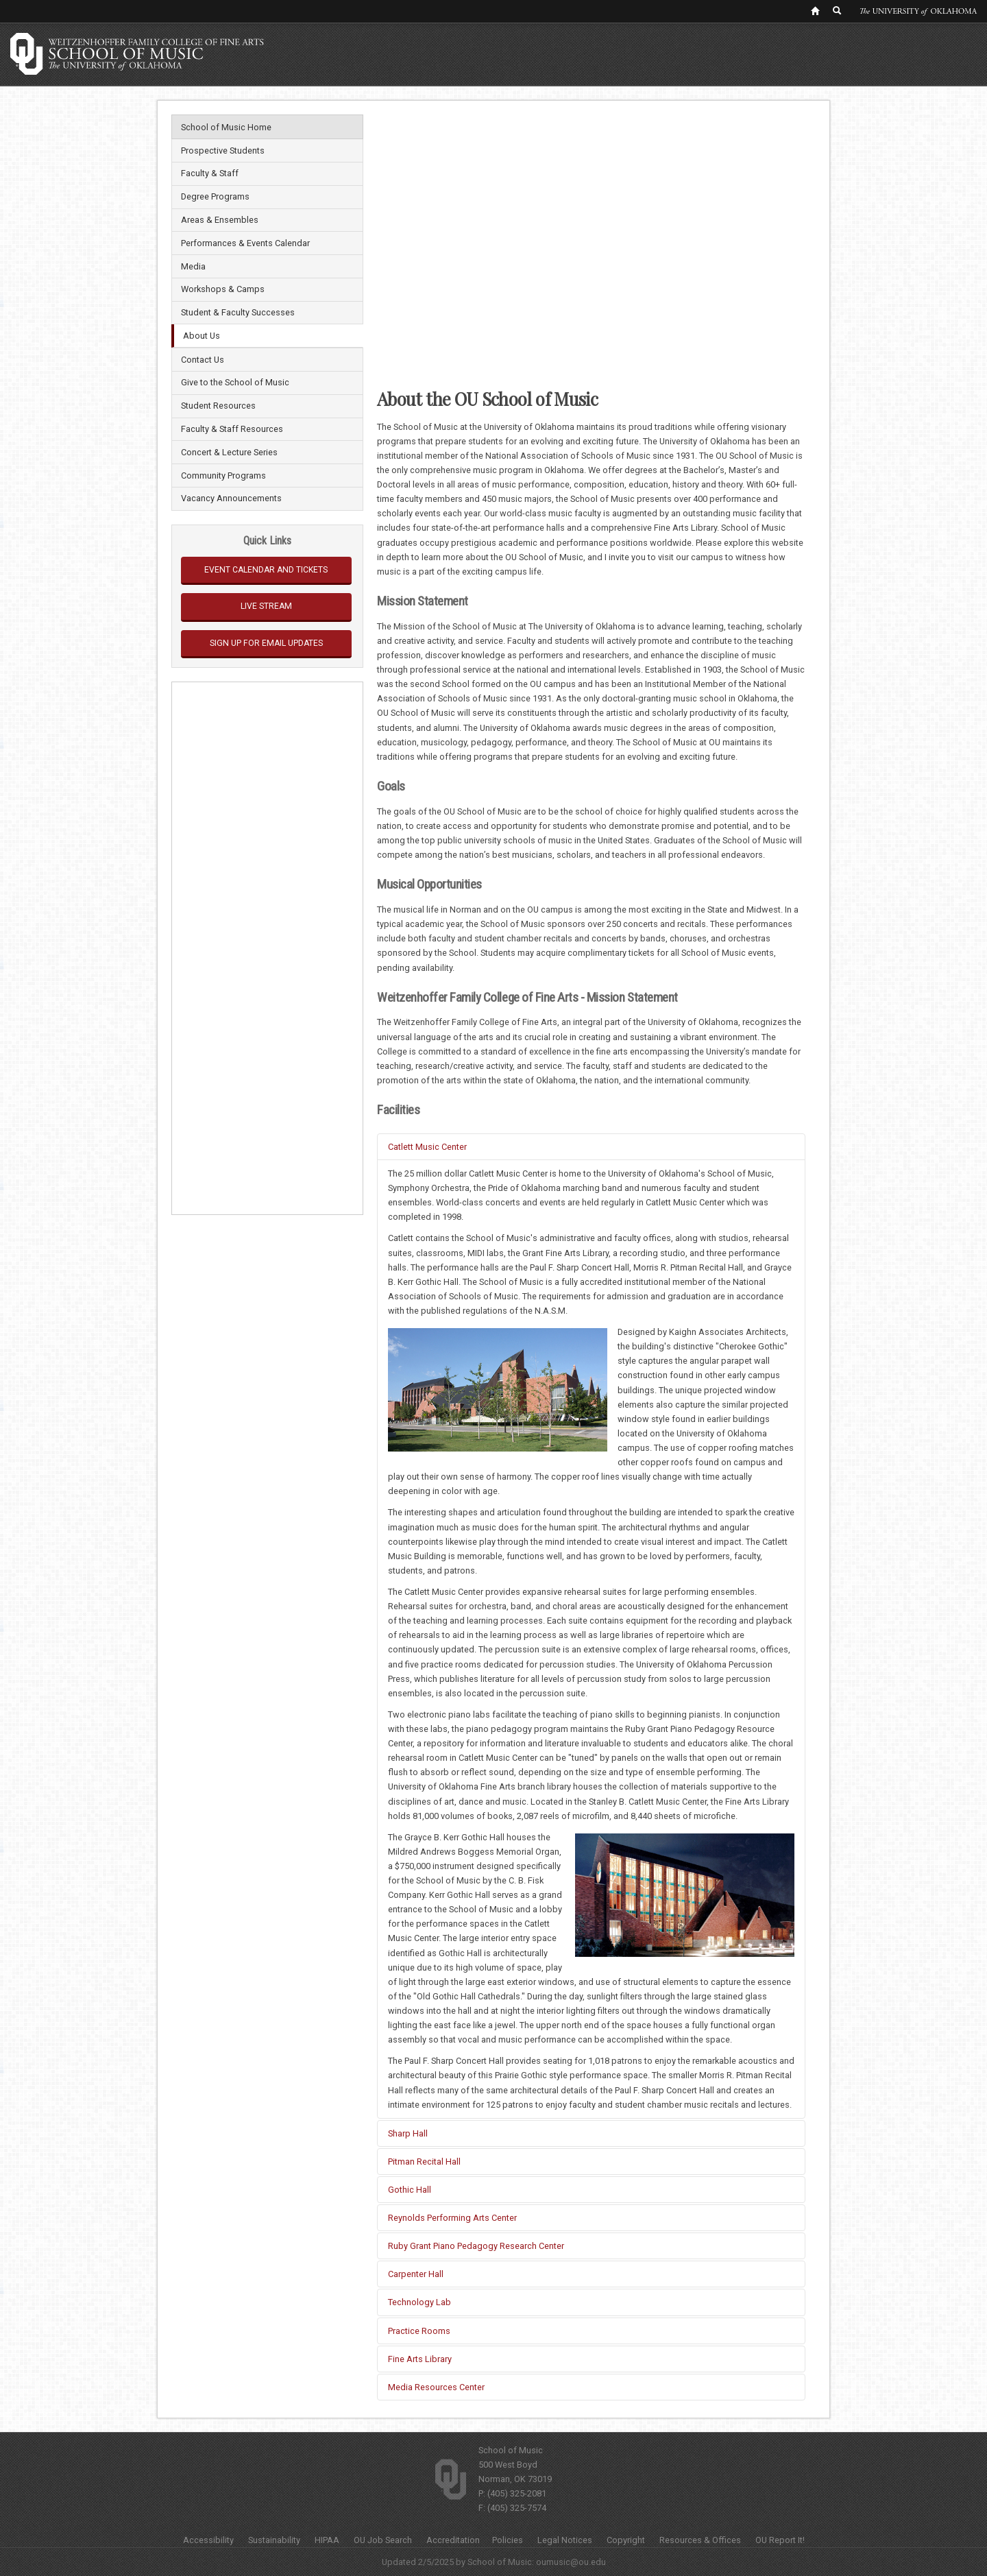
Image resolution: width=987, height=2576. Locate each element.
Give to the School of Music (235, 382)
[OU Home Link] (815, 10)
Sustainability (274, 2540)
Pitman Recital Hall (424, 2161)
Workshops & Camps (223, 289)
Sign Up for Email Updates (266, 643)
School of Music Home (226, 127)
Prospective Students (223, 150)
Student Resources (218, 405)
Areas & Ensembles (219, 220)
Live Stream (266, 606)
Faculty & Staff (210, 173)
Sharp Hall (408, 2133)
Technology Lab (419, 2302)
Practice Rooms (419, 2331)
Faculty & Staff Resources (232, 429)
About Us (201, 335)
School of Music (510, 2450)
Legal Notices (564, 2540)
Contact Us (202, 359)
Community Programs (223, 475)
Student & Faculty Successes (238, 312)
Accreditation (453, 2540)
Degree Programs (215, 196)
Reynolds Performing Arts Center (452, 2218)
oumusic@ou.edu (571, 2562)
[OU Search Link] (837, 10)
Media (193, 266)
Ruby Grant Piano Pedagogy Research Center (476, 2246)
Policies (507, 2540)
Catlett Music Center (427, 1147)
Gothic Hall (409, 2189)
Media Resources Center (436, 2387)
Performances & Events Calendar (245, 243)
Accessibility (208, 2540)
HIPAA (327, 2540)
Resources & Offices (700, 2540)
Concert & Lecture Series (229, 452)
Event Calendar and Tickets (266, 570)
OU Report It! (780, 2540)
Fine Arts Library (420, 2359)
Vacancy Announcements (231, 498)
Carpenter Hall (415, 2274)
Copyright (626, 2540)
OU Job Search (383, 2540)
